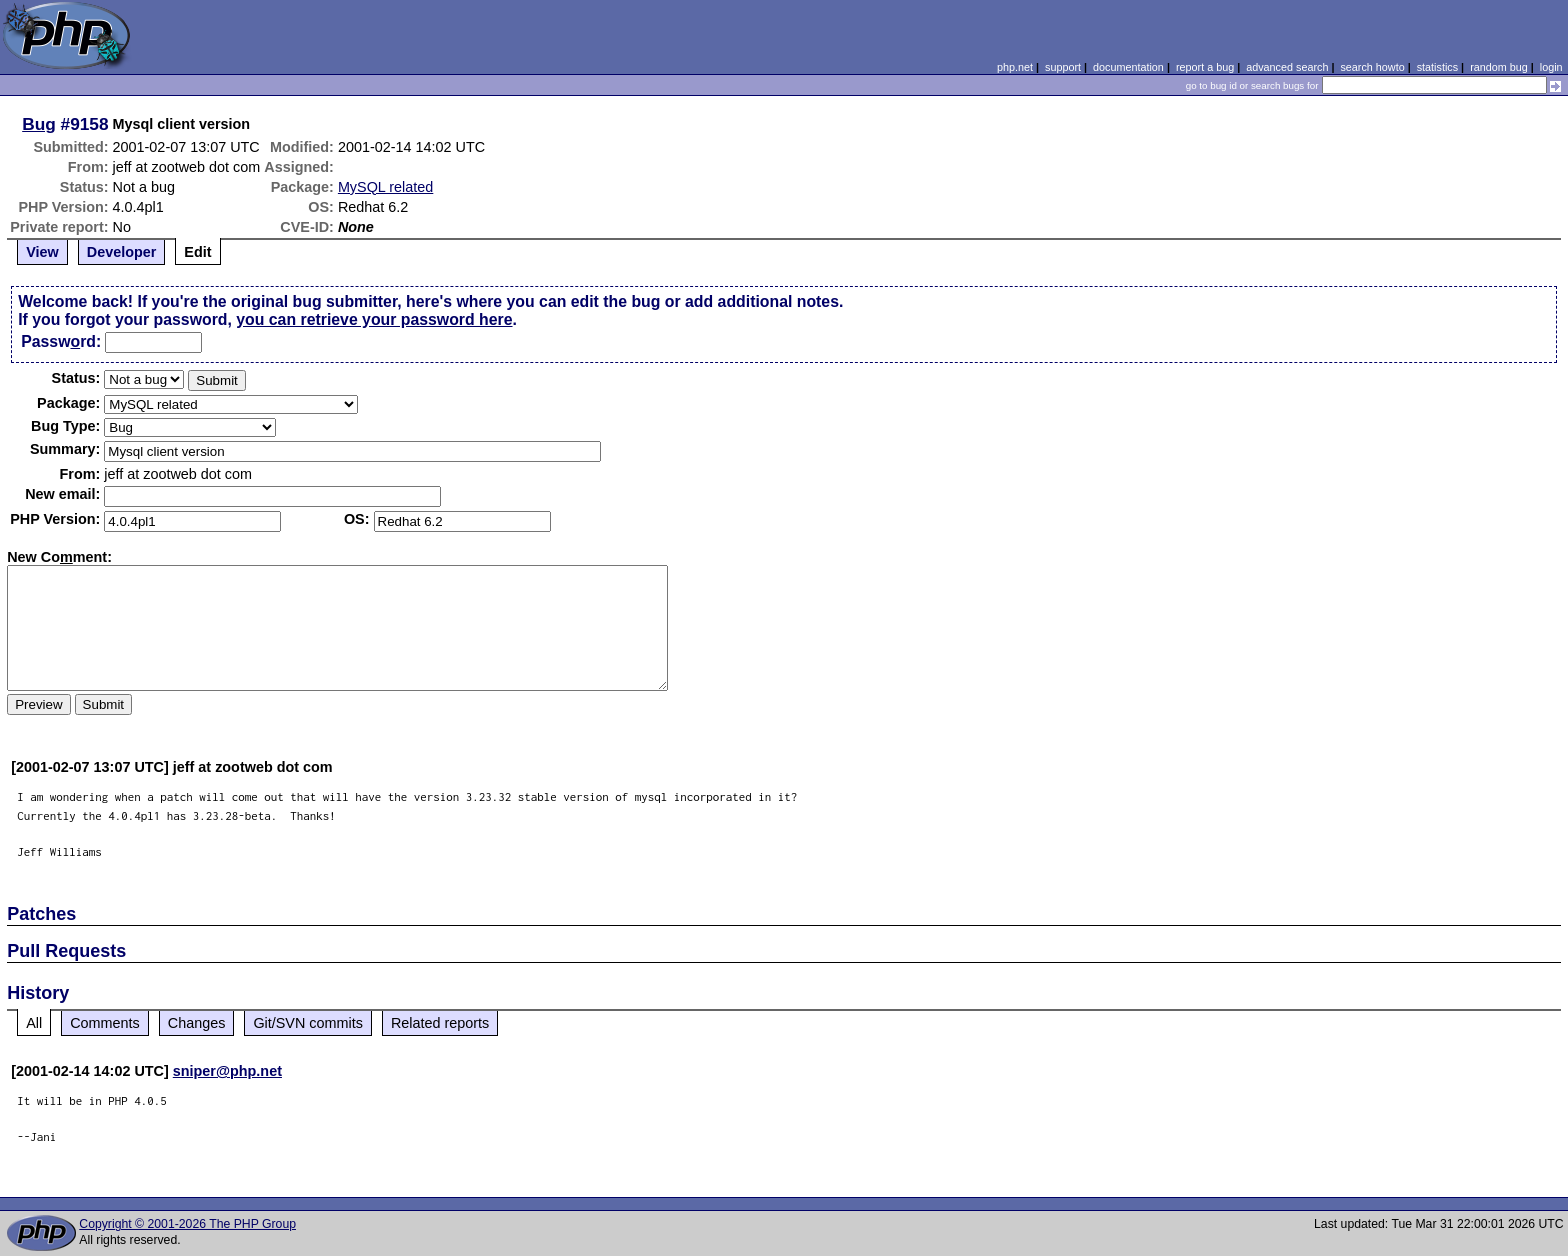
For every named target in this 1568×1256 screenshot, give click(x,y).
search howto (1372, 67)
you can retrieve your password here (374, 319)
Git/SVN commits (308, 1023)
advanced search (1287, 67)
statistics (1437, 67)
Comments (105, 1023)
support (1063, 67)
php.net (1015, 67)
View (42, 252)
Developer (122, 252)
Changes (197, 1023)
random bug (1499, 67)
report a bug (1205, 67)
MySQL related (385, 187)
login (1551, 67)
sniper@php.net (227, 1071)
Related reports (440, 1023)
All (34, 1023)
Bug (39, 124)
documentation (1128, 67)
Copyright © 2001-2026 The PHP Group (187, 1224)
